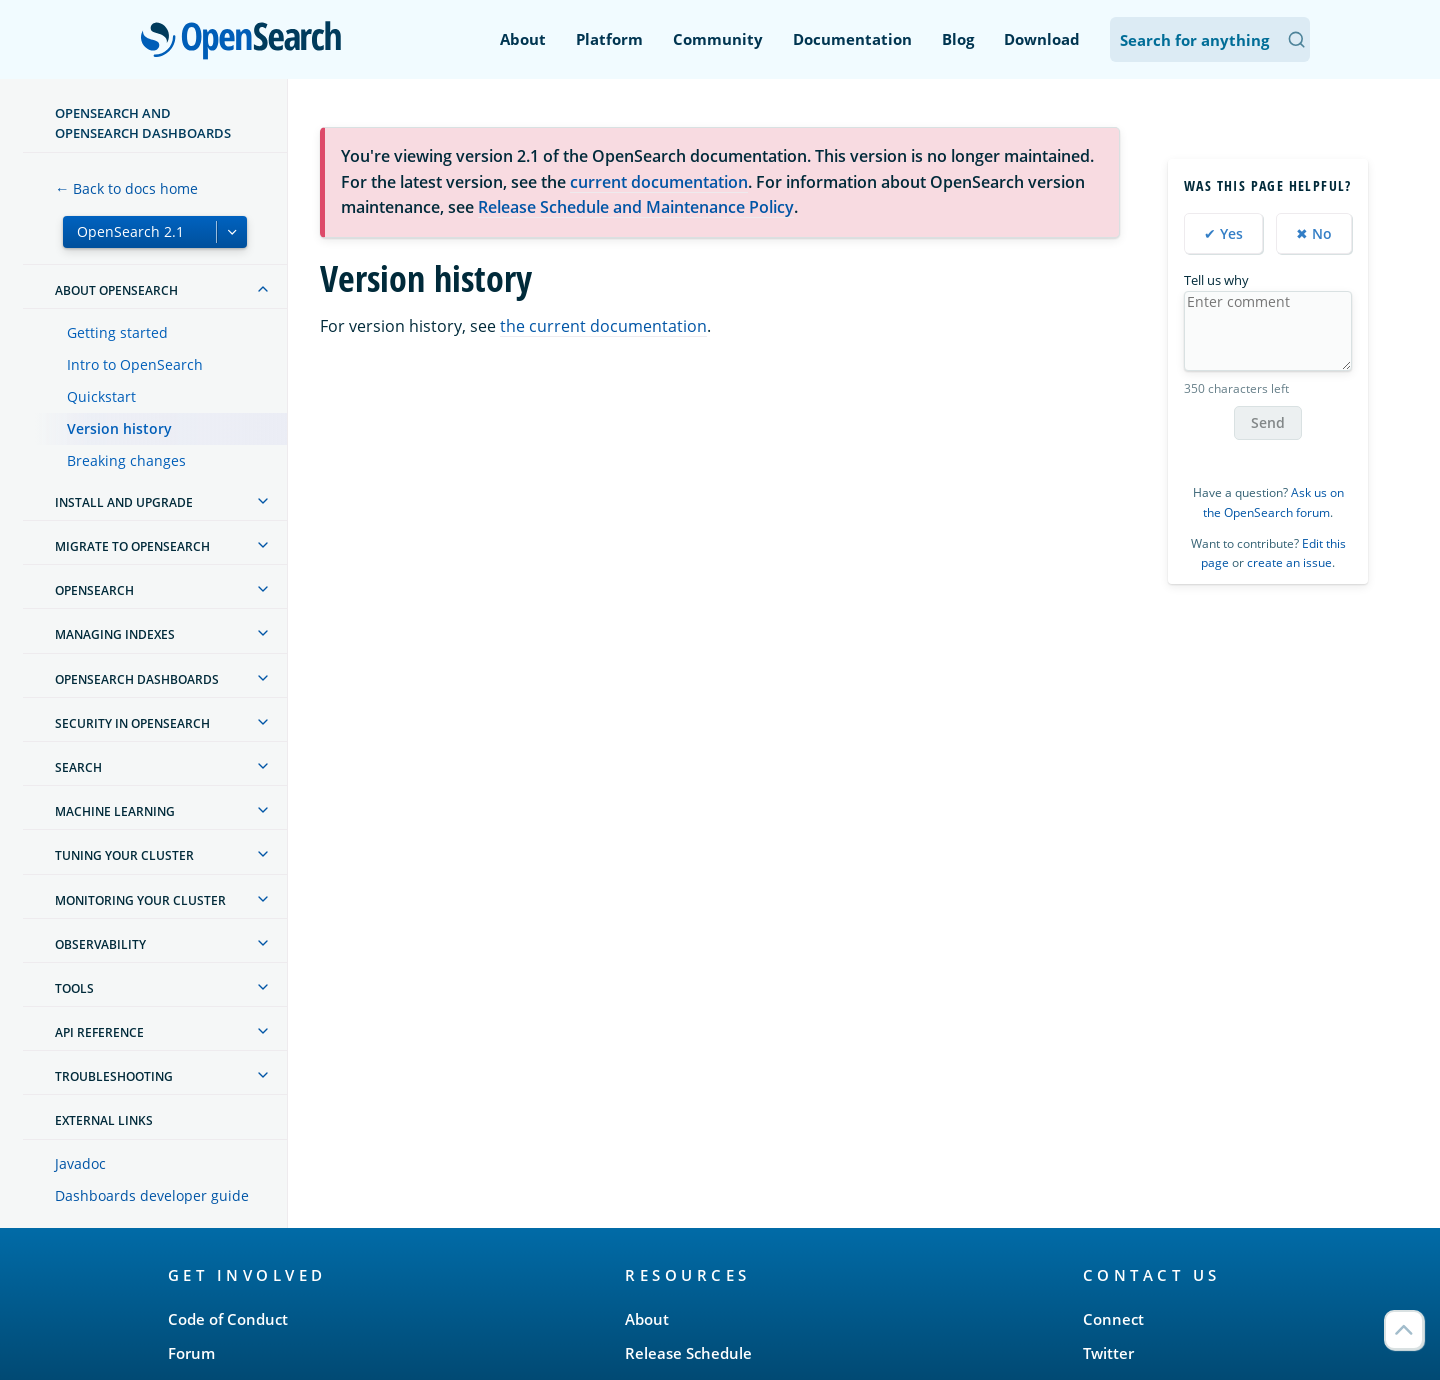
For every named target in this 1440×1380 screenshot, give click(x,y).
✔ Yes (1223, 233)
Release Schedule (688, 1353)
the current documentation (603, 326)
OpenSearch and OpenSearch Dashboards (143, 123)
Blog (958, 39)
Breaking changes (126, 460)
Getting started (117, 332)
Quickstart (101, 396)
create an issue (1289, 562)
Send (1268, 422)
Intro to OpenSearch (135, 364)
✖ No (1314, 233)
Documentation (852, 39)
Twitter (1108, 1353)
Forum (191, 1353)
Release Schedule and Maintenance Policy (636, 207)
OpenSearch (246, 42)
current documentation (659, 182)
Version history (119, 428)
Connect (1113, 1319)
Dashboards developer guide (152, 1195)
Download (1042, 39)
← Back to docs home (126, 188)
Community (718, 39)
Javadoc (80, 1163)
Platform (609, 39)
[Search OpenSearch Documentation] (1210, 39)
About (523, 39)
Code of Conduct (228, 1319)
